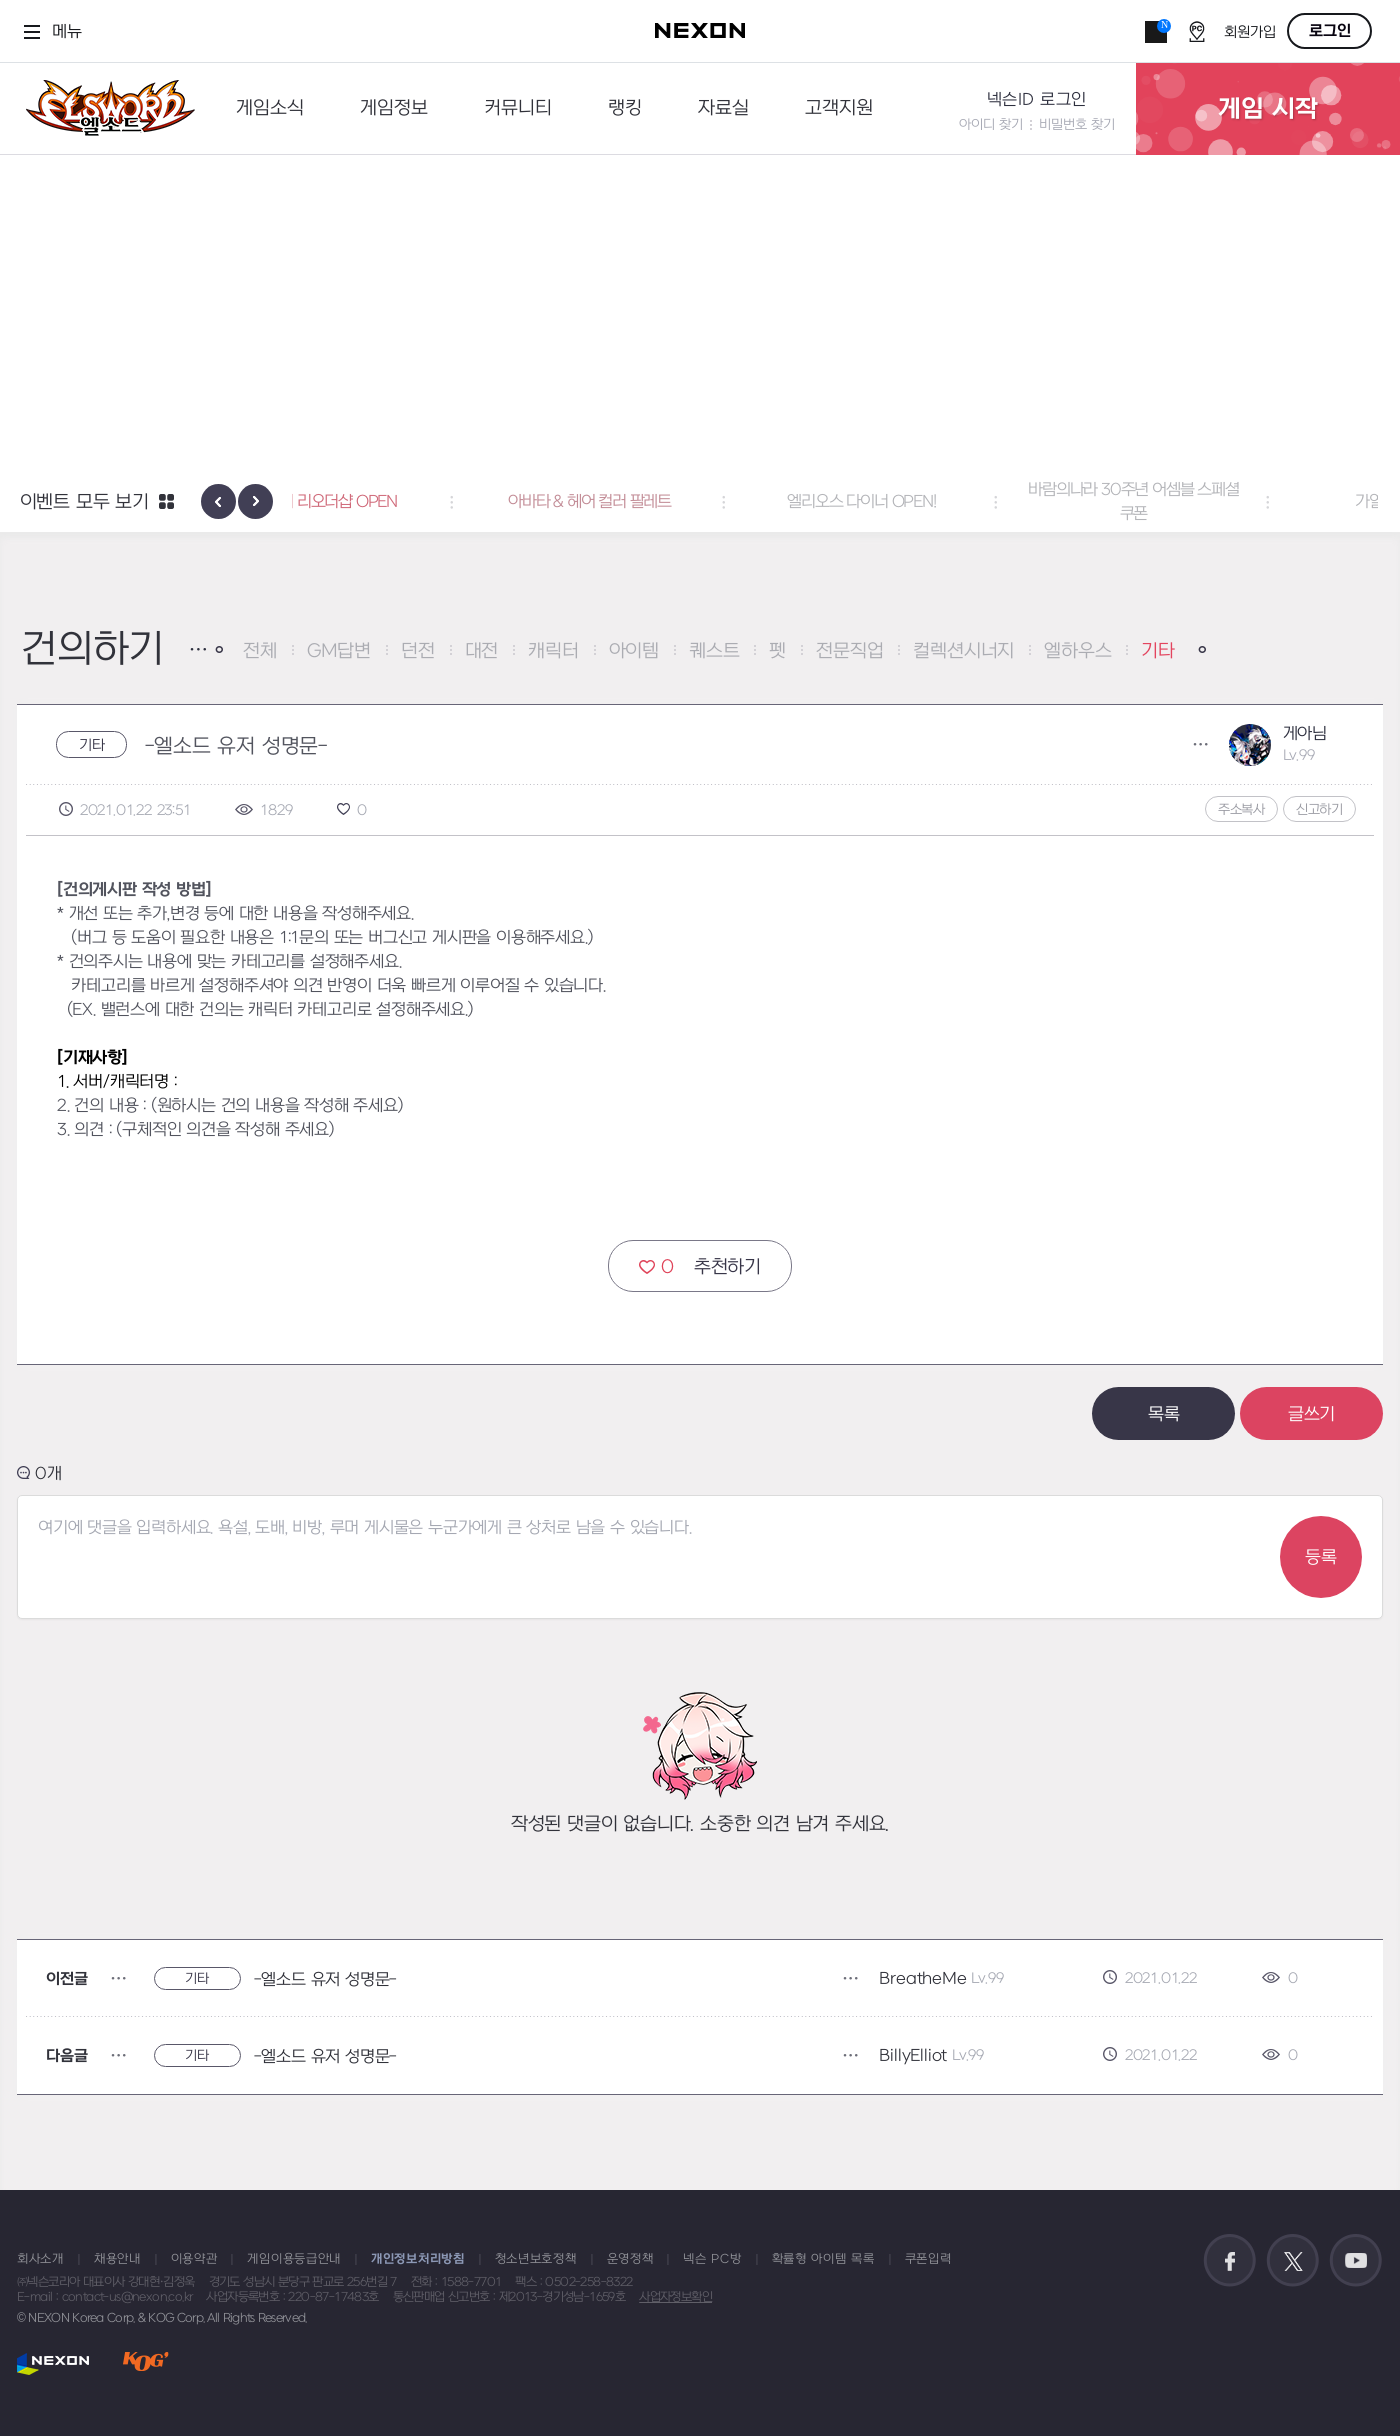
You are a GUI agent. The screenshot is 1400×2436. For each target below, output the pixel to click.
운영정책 (630, 2259)
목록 (1164, 1414)
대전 (482, 651)
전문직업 (849, 651)
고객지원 (839, 108)
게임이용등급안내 (294, 2259)
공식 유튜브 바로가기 (1356, 2261)
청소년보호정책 (536, 2259)
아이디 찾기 (991, 124)
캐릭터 (553, 651)
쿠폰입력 (928, 2259)
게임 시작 (1268, 109)
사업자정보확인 (675, 2297)
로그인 (1330, 31)
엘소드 (104, 108)
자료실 (723, 108)
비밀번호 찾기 (1077, 124)
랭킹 (625, 108)
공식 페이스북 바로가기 (1230, 2261)
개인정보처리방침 (418, 2259)
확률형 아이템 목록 (823, 2259)
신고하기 (1319, 809)
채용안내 (117, 2259)
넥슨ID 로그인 (1037, 100)
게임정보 (394, 108)
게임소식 (270, 108)
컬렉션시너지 (963, 651)
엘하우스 (1077, 651)
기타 (1158, 651)
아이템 (634, 651)
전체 (260, 651)
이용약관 (194, 2259)
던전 (418, 651)
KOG (146, 2363)
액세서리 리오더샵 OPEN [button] (427, 502)
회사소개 (40, 2259)
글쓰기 (1311, 1414)
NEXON (53, 2363)
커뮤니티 (518, 108)
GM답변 (339, 651)
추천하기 (700, 1266)
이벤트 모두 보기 (84, 502)
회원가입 (1250, 32)
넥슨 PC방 (712, 2259)
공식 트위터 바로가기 (1293, 2261)
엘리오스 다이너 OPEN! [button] (972, 502)
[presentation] (218, 501)
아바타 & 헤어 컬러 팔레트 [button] (700, 502)
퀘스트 (714, 651)
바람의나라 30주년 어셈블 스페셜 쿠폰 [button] (1244, 502)
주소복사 (1241, 809)
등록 (1321, 1557)
